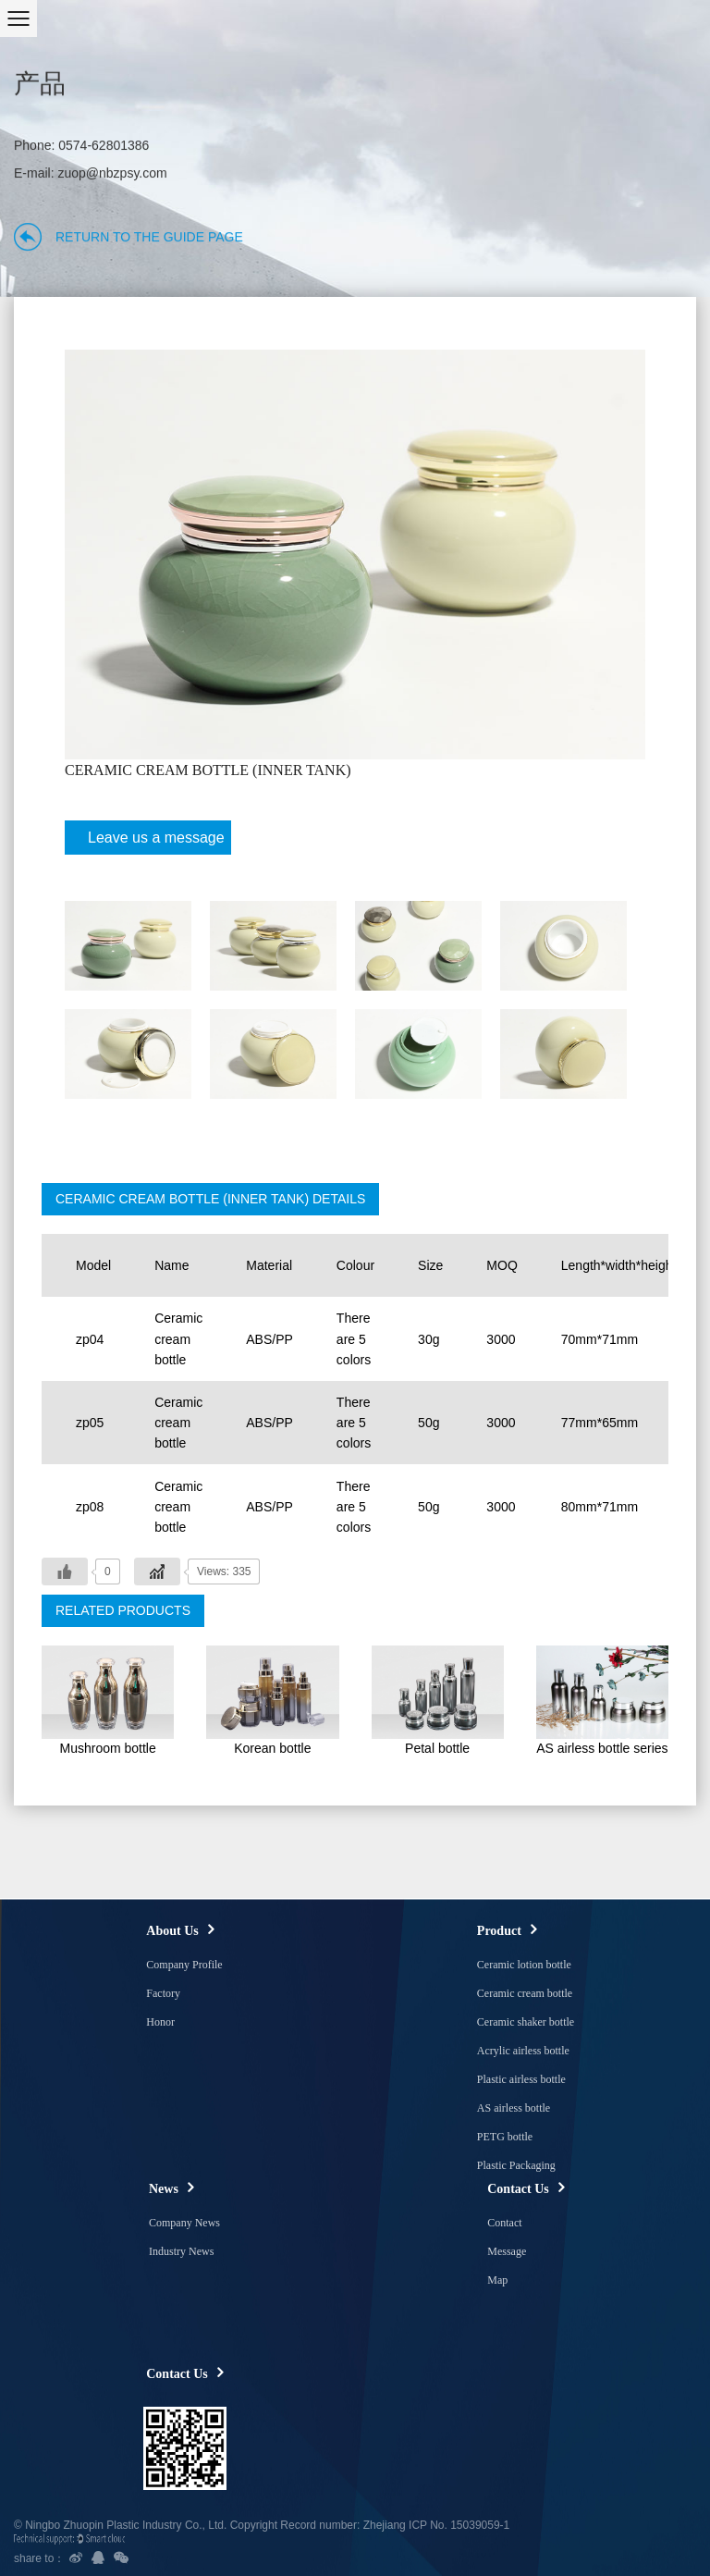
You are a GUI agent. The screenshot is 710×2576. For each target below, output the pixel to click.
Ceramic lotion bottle (524, 1964)
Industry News (181, 2251)
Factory (163, 1993)
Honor (160, 2021)
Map (497, 2280)
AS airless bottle (513, 2107)
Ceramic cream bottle (524, 1993)
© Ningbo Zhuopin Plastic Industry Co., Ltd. (120, 2525)
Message (506, 2251)
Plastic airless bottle (521, 2079)
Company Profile (184, 1964)
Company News (184, 2222)
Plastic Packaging (516, 2165)
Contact (504, 2222)
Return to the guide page (149, 236)
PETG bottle (504, 2136)
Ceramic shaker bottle (525, 2021)
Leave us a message (149, 842)
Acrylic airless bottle (523, 2050)
